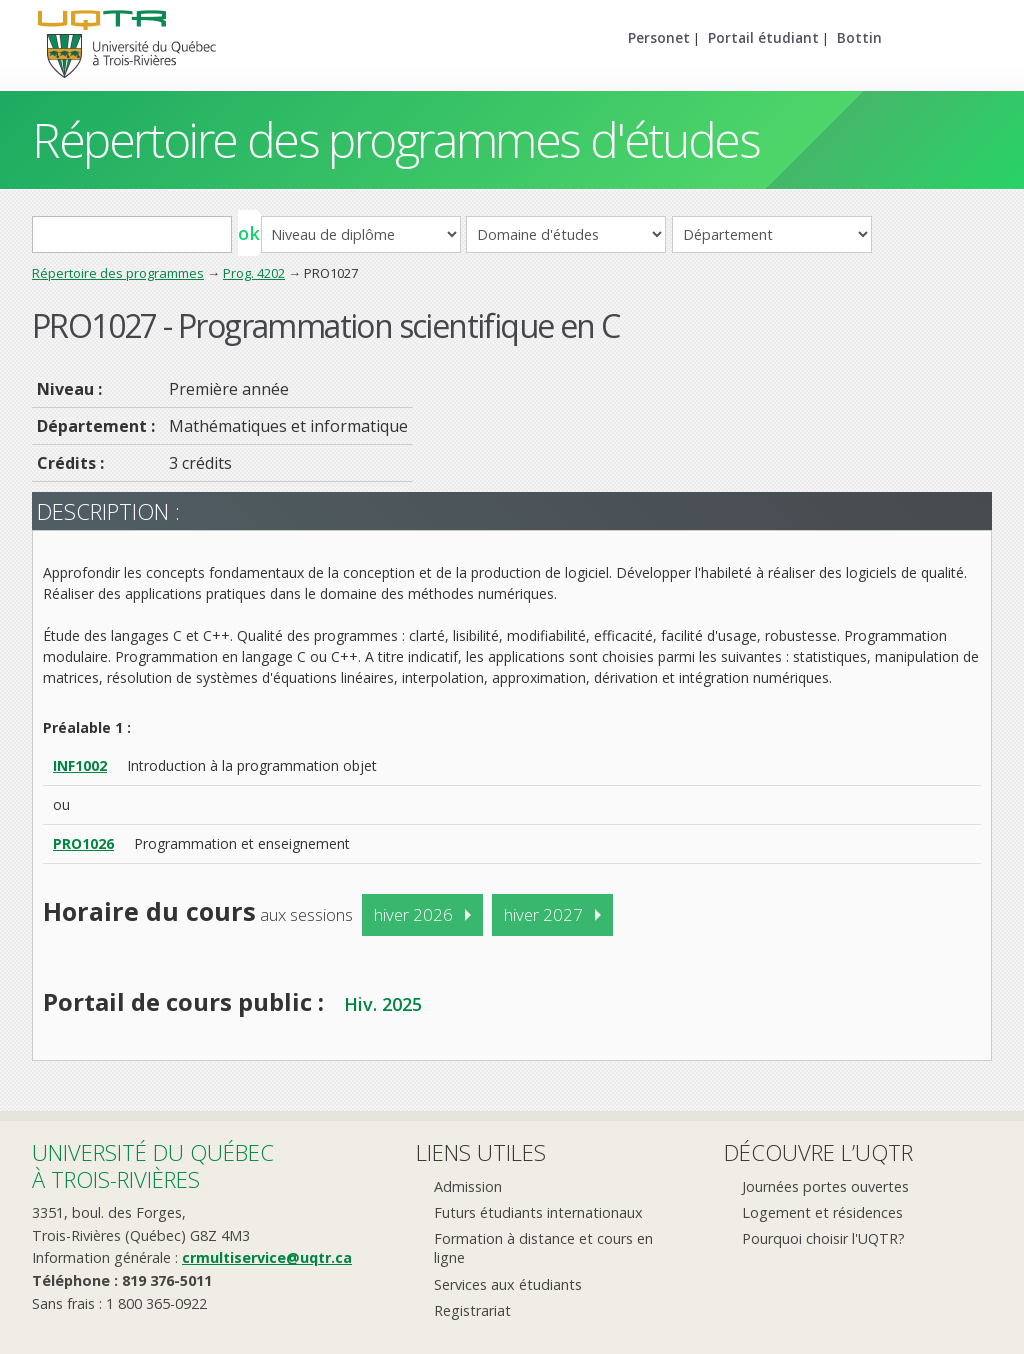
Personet (659, 37)
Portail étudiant (763, 37)
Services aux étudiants (508, 1284)
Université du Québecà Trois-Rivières (153, 1165)
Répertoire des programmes (118, 273)
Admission (468, 1186)
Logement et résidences (822, 1212)
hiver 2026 (413, 914)
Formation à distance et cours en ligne (543, 1248)
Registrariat (472, 1310)
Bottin (859, 37)
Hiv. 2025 (383, 1004)
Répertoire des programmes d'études (395, 139)
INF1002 (80, 765)
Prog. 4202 (254, 273)
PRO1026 (83, 843)
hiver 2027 (543, 914)
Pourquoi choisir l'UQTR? (823, 1238)
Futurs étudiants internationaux (538, 1212)
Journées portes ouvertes (825, 1186)
